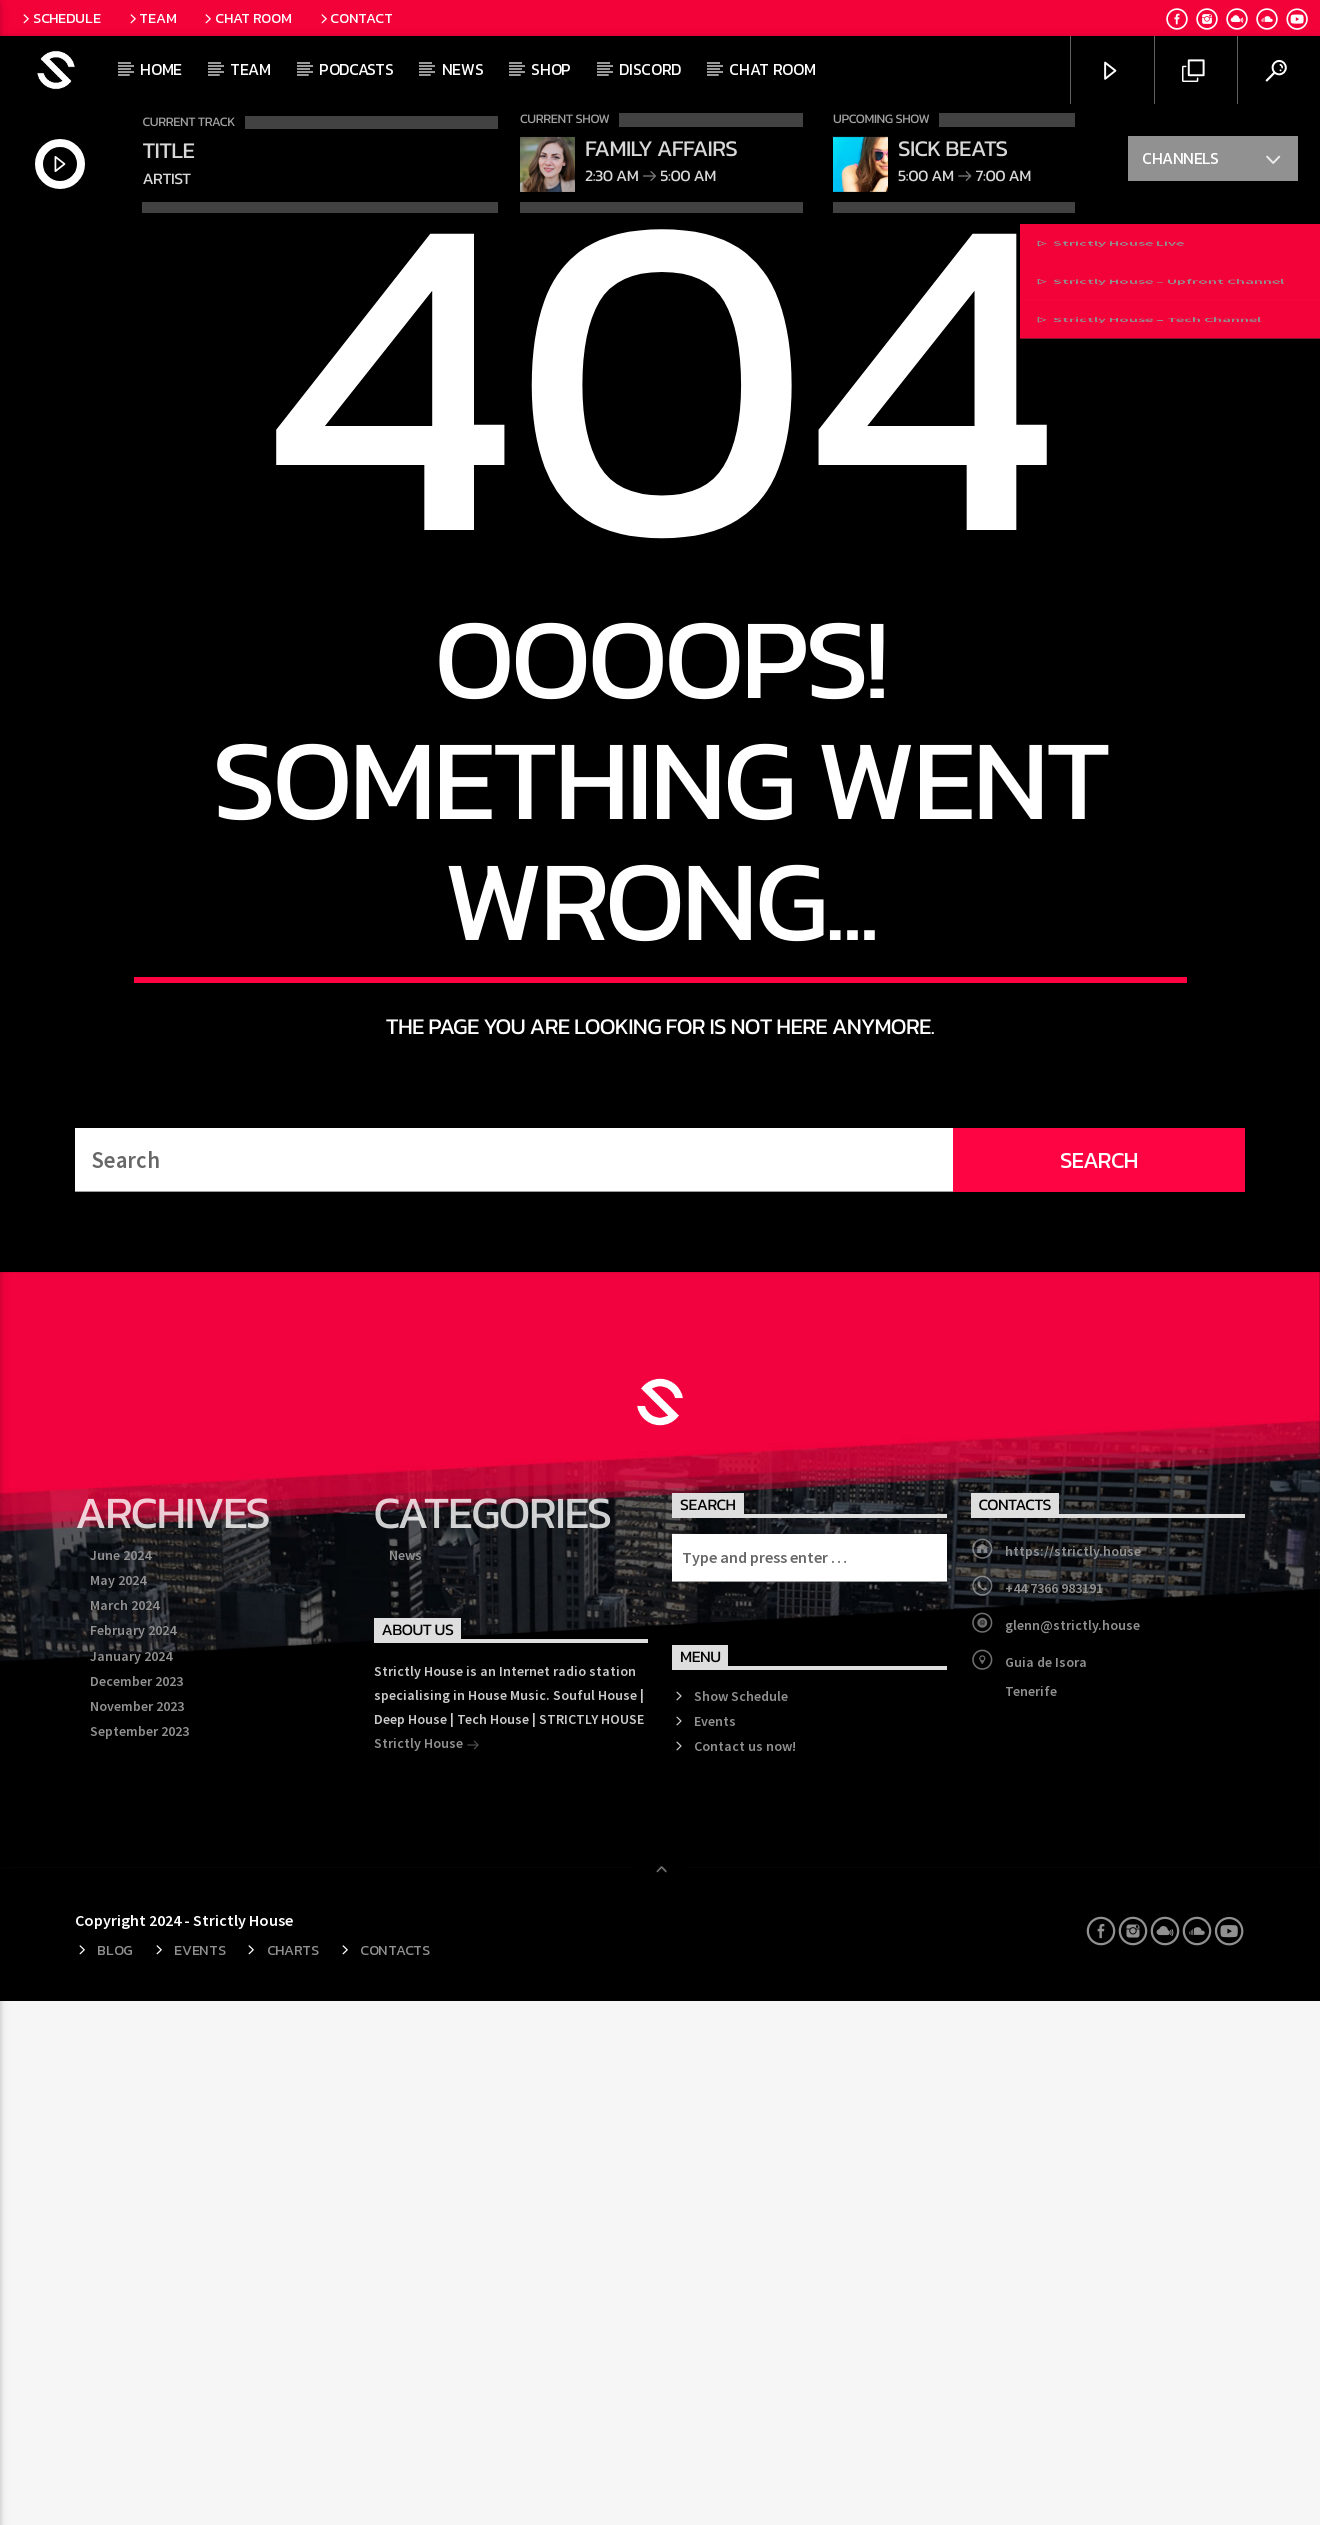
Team (151, 18)
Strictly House (427, 2269)
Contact (355, 18)
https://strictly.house (1073, 2075)
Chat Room (246, 18)
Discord (650, 69)
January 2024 (131, 2180)
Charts (293, 2474)
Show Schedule (741, 2220)
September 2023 (139, 2255)
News (463, 69)
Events (715, 2245)
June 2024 (120, 2079)
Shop (551, 69)
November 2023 (137, 2230)
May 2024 (118, 2104)
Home (161, 69)
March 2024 (124, 2129)
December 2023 (136, 2205)
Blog (115, 2474)
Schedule (59, 18)
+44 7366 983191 (1054, 2112)
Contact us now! (745, 2270)
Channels (1212, 161)
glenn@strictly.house (1072, 2149)
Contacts (395, 2474)
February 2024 (133, 2154)
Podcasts (356, 69)
